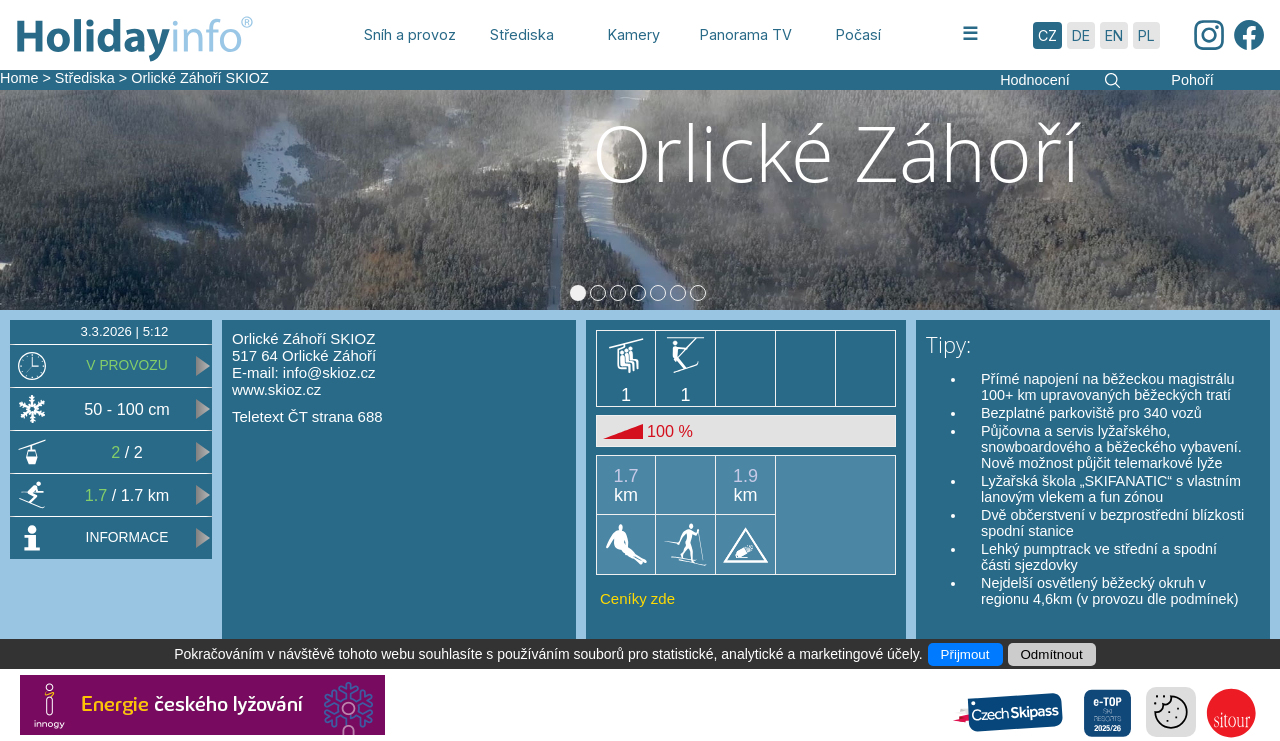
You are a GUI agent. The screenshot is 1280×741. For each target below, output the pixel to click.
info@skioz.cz (329, 380)
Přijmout (965, 654)
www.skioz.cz (276, 397)
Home (19, 78)
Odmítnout (1052, 654)
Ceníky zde (637, 606)
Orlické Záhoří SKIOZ (200, 78)
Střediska (85, 78)
